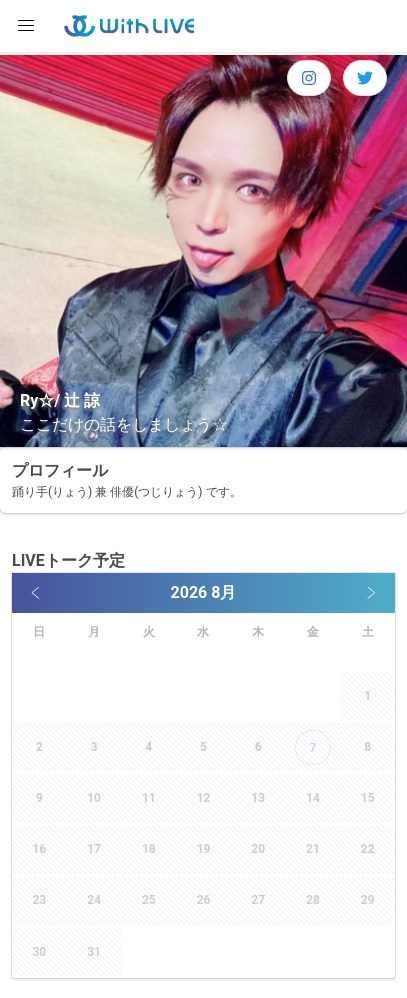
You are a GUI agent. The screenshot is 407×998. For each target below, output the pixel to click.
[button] (26, 26)
